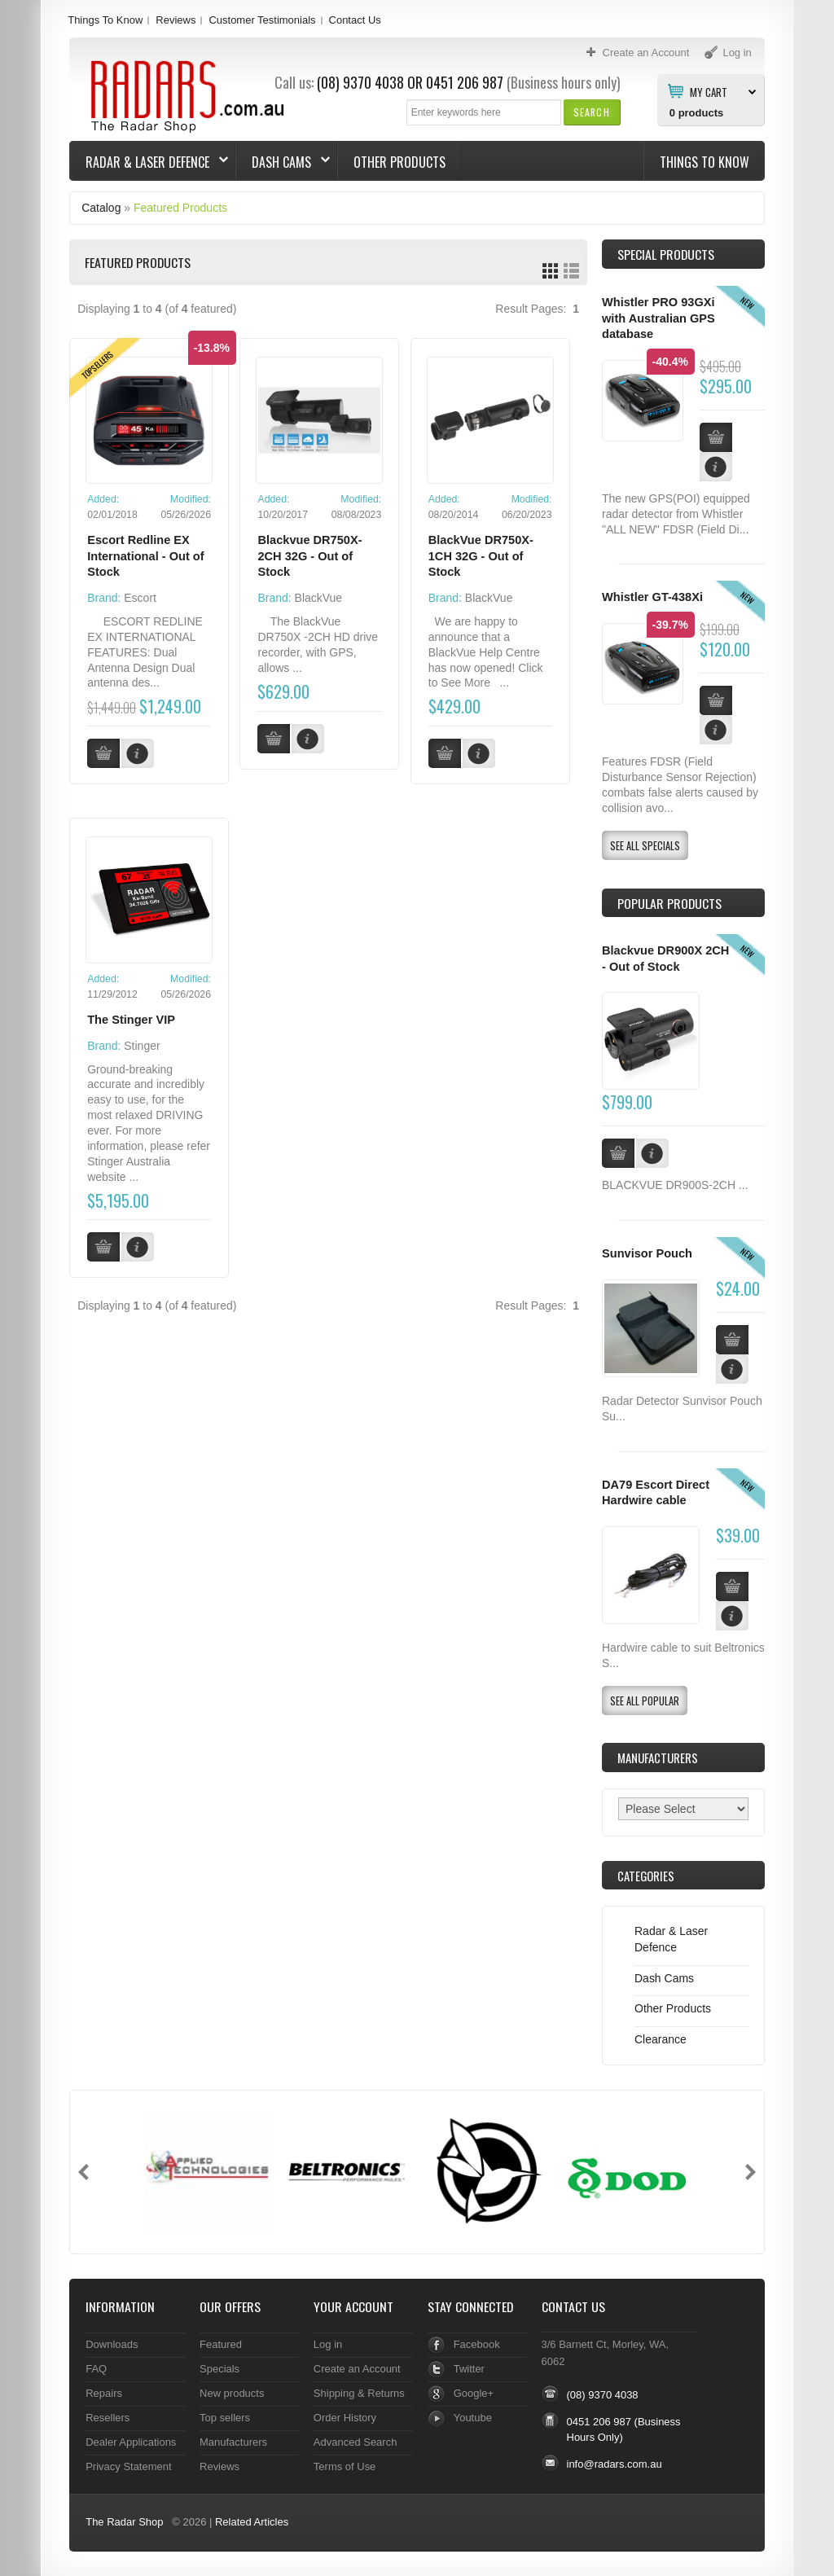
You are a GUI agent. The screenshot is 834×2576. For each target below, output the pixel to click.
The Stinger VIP (131, 1019)
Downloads (112, 2344)
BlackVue (319, 597)
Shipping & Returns (359, 2393)
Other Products (399, 162)
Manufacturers (233, 2442)
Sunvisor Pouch (647, 1253)
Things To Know (105, 20)
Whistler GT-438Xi (652, 596)
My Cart (708, 91)
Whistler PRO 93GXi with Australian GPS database (658, 318)
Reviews (175, 20)
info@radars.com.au (614, 2464)
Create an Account (357, 2369)
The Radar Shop (124, 2522)
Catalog (101, 207)
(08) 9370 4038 (360, 82)
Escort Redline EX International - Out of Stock (145, 555)
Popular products (669, 903)
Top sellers (225, 2417)
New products (232, 2393)
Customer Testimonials (261, 20)
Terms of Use (344, 2466)
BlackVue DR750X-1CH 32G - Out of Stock (480, 555)
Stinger (142, 1045)
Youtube (473, 2417)
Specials (219, 2369)
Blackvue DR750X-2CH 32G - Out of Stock (309, 555)
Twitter (469, 2369)
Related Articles (251, 2522)
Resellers (107, 2417)
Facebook (477, 2344)
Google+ (474, 2393)
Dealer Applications (131, 2442)
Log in (328, 2344)
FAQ (96, 2369)
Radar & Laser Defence (149, 162)
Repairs (104, 2393)
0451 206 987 (464, 82)
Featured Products (180, 207)
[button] (592, 112)
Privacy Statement (128, 2466)
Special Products (665, 254)
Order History (345, 2417)
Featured (221, 2344)
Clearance (660, 2039)
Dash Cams (283, 162)
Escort (140, 597)
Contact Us (355, 20)
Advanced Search (355, 2442)
